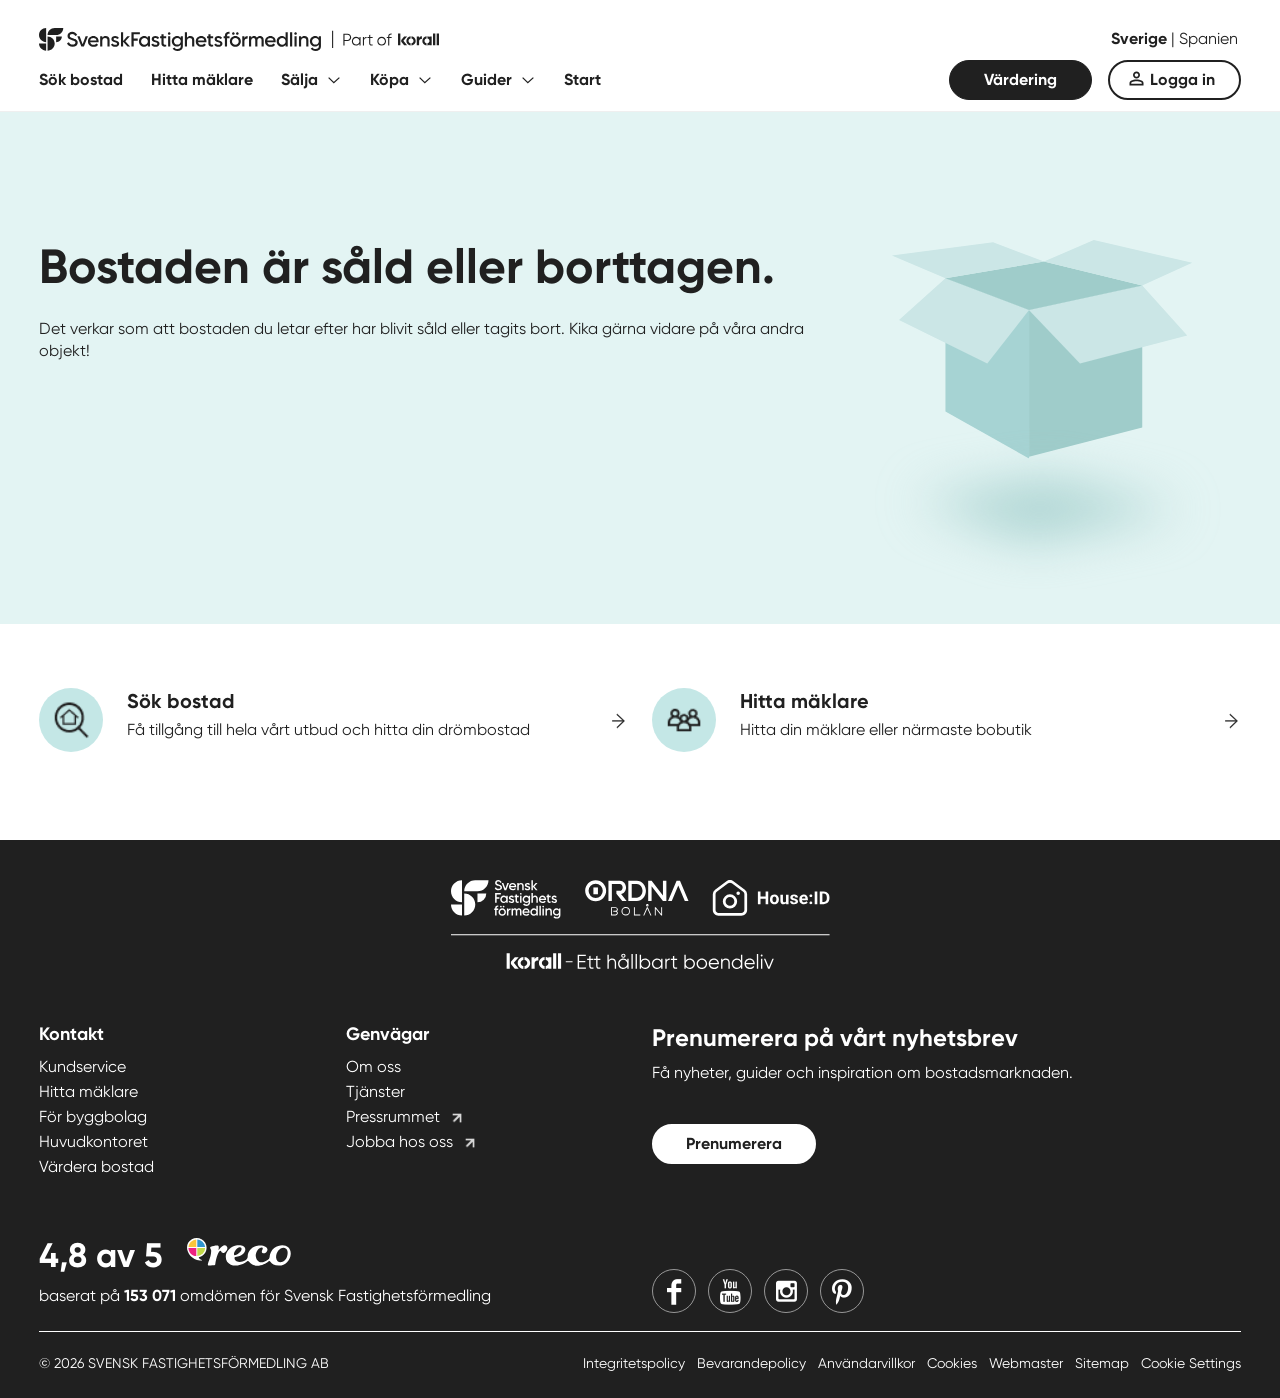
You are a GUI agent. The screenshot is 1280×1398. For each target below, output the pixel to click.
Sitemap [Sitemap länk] (1104, 1363)
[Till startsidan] (239, 40)
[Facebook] (674, 1291)
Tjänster (375, 1091)
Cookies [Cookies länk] (954, 1363)
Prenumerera (734, 1143)
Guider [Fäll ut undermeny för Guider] (486, 79)
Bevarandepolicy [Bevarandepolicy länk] (753, 1363)
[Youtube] (730, 1291)
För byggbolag (93, 1116)
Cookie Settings (1191, 1363)
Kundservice (82, 1066)
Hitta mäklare (202, 79)
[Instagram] (786, 1291)
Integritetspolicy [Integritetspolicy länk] (636, 1363)
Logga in (1182, 79)
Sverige (1141, 38)
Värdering (1020, 79)
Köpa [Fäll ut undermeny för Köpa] (389, 79)
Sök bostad (81, 79)
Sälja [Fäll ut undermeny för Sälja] (299, 79)
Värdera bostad (96, 1166)
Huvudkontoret (93, 1141)
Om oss (373, 1066)
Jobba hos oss (399, 1141)
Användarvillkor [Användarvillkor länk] (868, 1363)
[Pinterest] (842, 1291)
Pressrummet (393, 1116)
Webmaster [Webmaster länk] (1028, 1363)
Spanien (1208, 38)
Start (582, 79)
